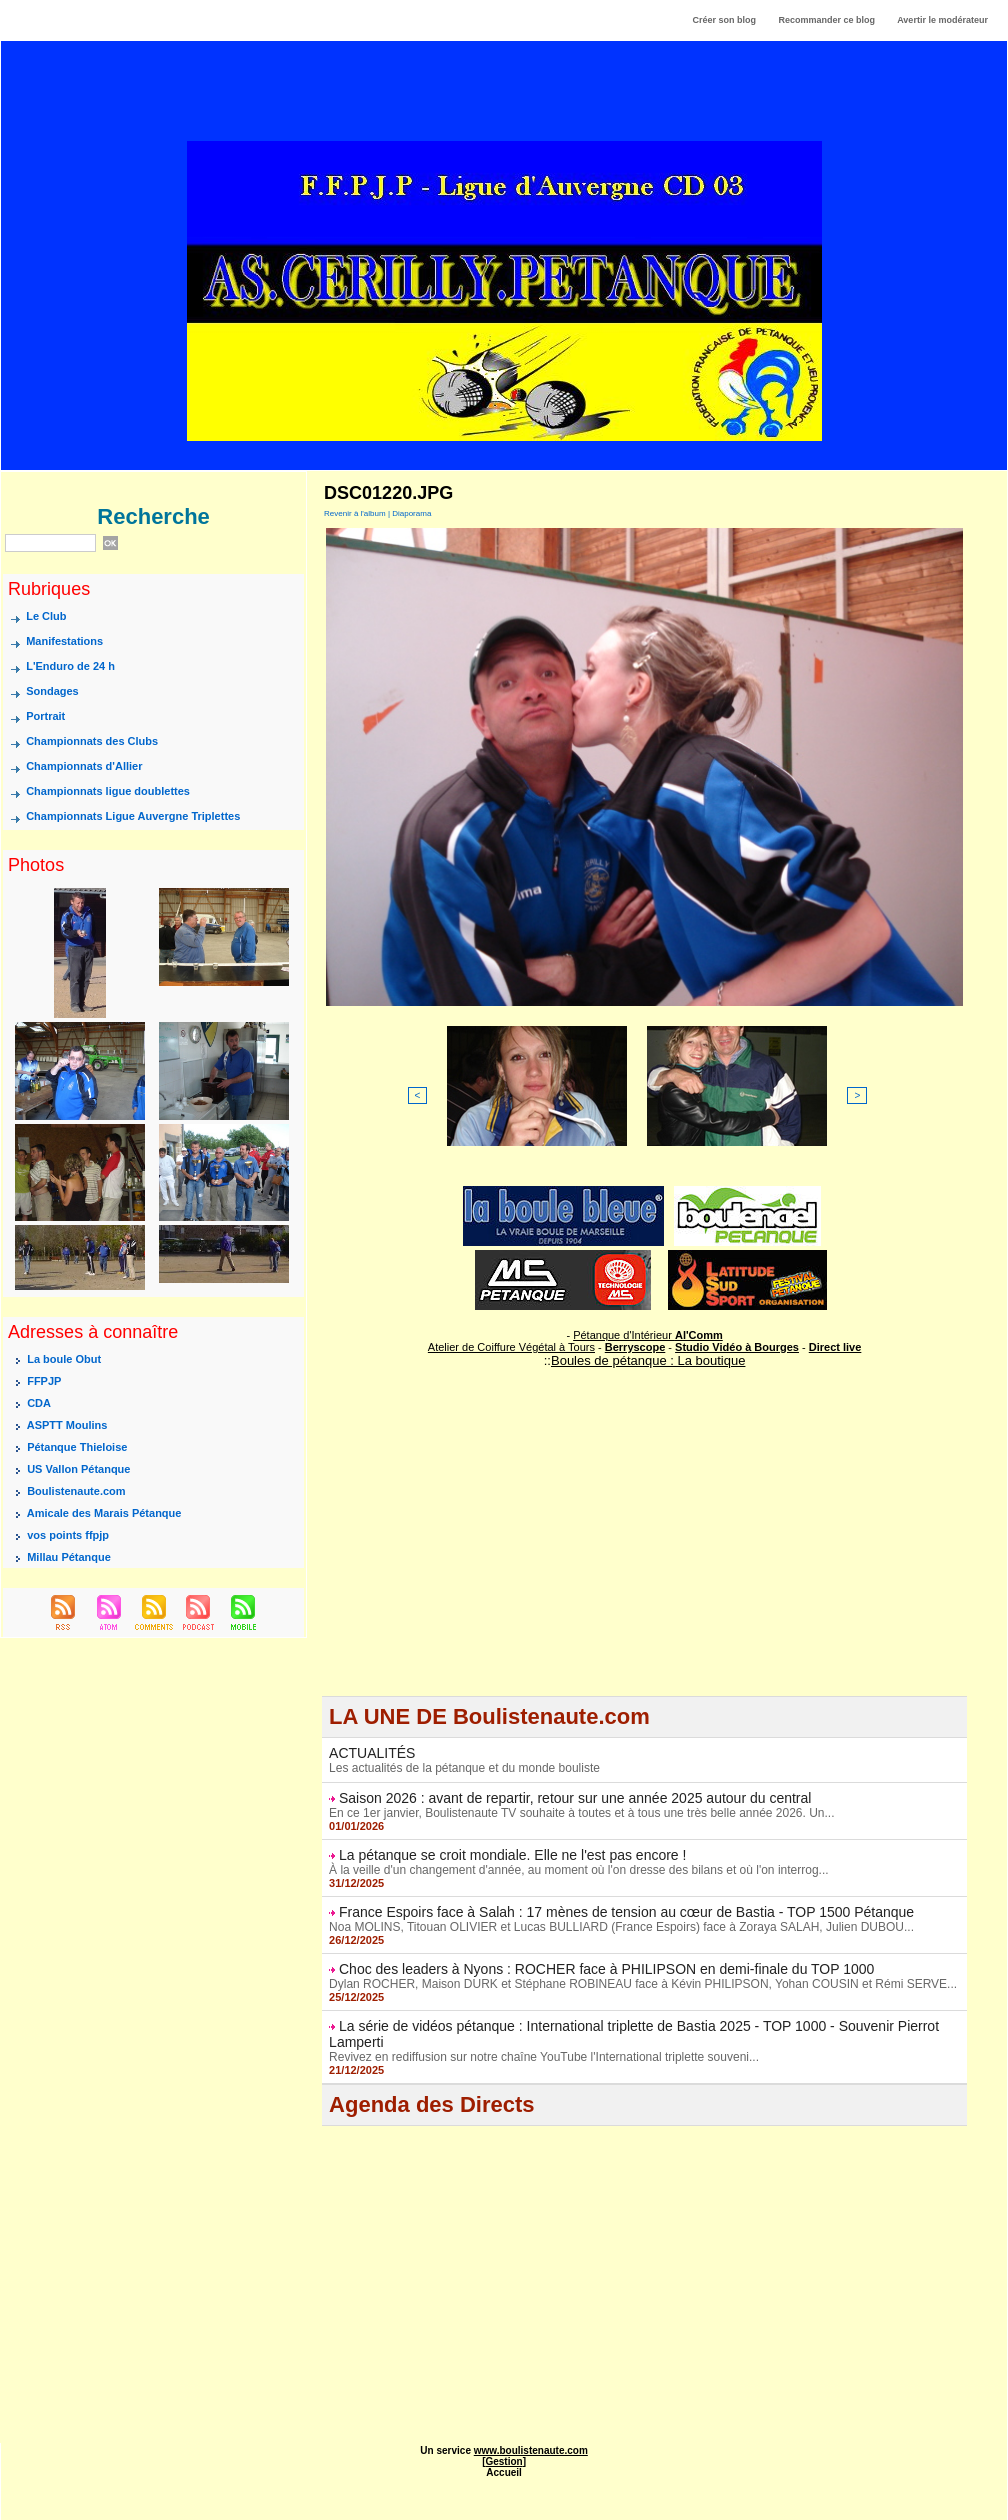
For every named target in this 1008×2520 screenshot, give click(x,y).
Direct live (835, 1347)
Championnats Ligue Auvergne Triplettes (133, 817)
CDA (39, 1403)
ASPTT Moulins (67, 1425)
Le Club (46, 617)
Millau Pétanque (69, 1557)
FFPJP (44, 1381)
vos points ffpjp (68, 1535)
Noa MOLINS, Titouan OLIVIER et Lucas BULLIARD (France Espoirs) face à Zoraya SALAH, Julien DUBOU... (621, 1927)
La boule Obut (64, 1359)
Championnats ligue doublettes (108, 792)
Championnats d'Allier (84, 767)
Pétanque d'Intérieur (648, 1335)
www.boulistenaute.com (531, 2450)
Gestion (503, 2461)
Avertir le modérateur (942, 20)
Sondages (52, 692)
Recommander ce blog (827, 20)
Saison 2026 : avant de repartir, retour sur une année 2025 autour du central (575, 1798)
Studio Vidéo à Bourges (737, 1347)
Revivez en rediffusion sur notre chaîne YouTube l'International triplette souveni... (544, 2057)
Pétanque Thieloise (77, 1447)
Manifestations (64, 642)
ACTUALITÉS (372, 1753)
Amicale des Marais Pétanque (104, 1513)
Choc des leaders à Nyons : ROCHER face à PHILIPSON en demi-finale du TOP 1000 (606, 1969)
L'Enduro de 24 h (70, 667)
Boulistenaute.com (76, 1491)
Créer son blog (724, 20)
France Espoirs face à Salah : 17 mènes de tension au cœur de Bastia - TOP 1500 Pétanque (626, 1912)
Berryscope (635, 1347)
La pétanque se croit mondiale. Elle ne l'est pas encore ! (512, 1855)
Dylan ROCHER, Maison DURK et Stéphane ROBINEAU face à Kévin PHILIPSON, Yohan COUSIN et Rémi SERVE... (643, 1984)
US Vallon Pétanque (78, 1469)
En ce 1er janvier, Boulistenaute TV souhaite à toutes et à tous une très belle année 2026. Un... (581, 1813)
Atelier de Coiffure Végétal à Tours (511, 1347)
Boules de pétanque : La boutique (648, 1360)
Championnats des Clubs (92, 742)
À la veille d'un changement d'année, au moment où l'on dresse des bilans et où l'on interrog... (578, 1870)
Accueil (504, 2472)
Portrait (45, 717)
